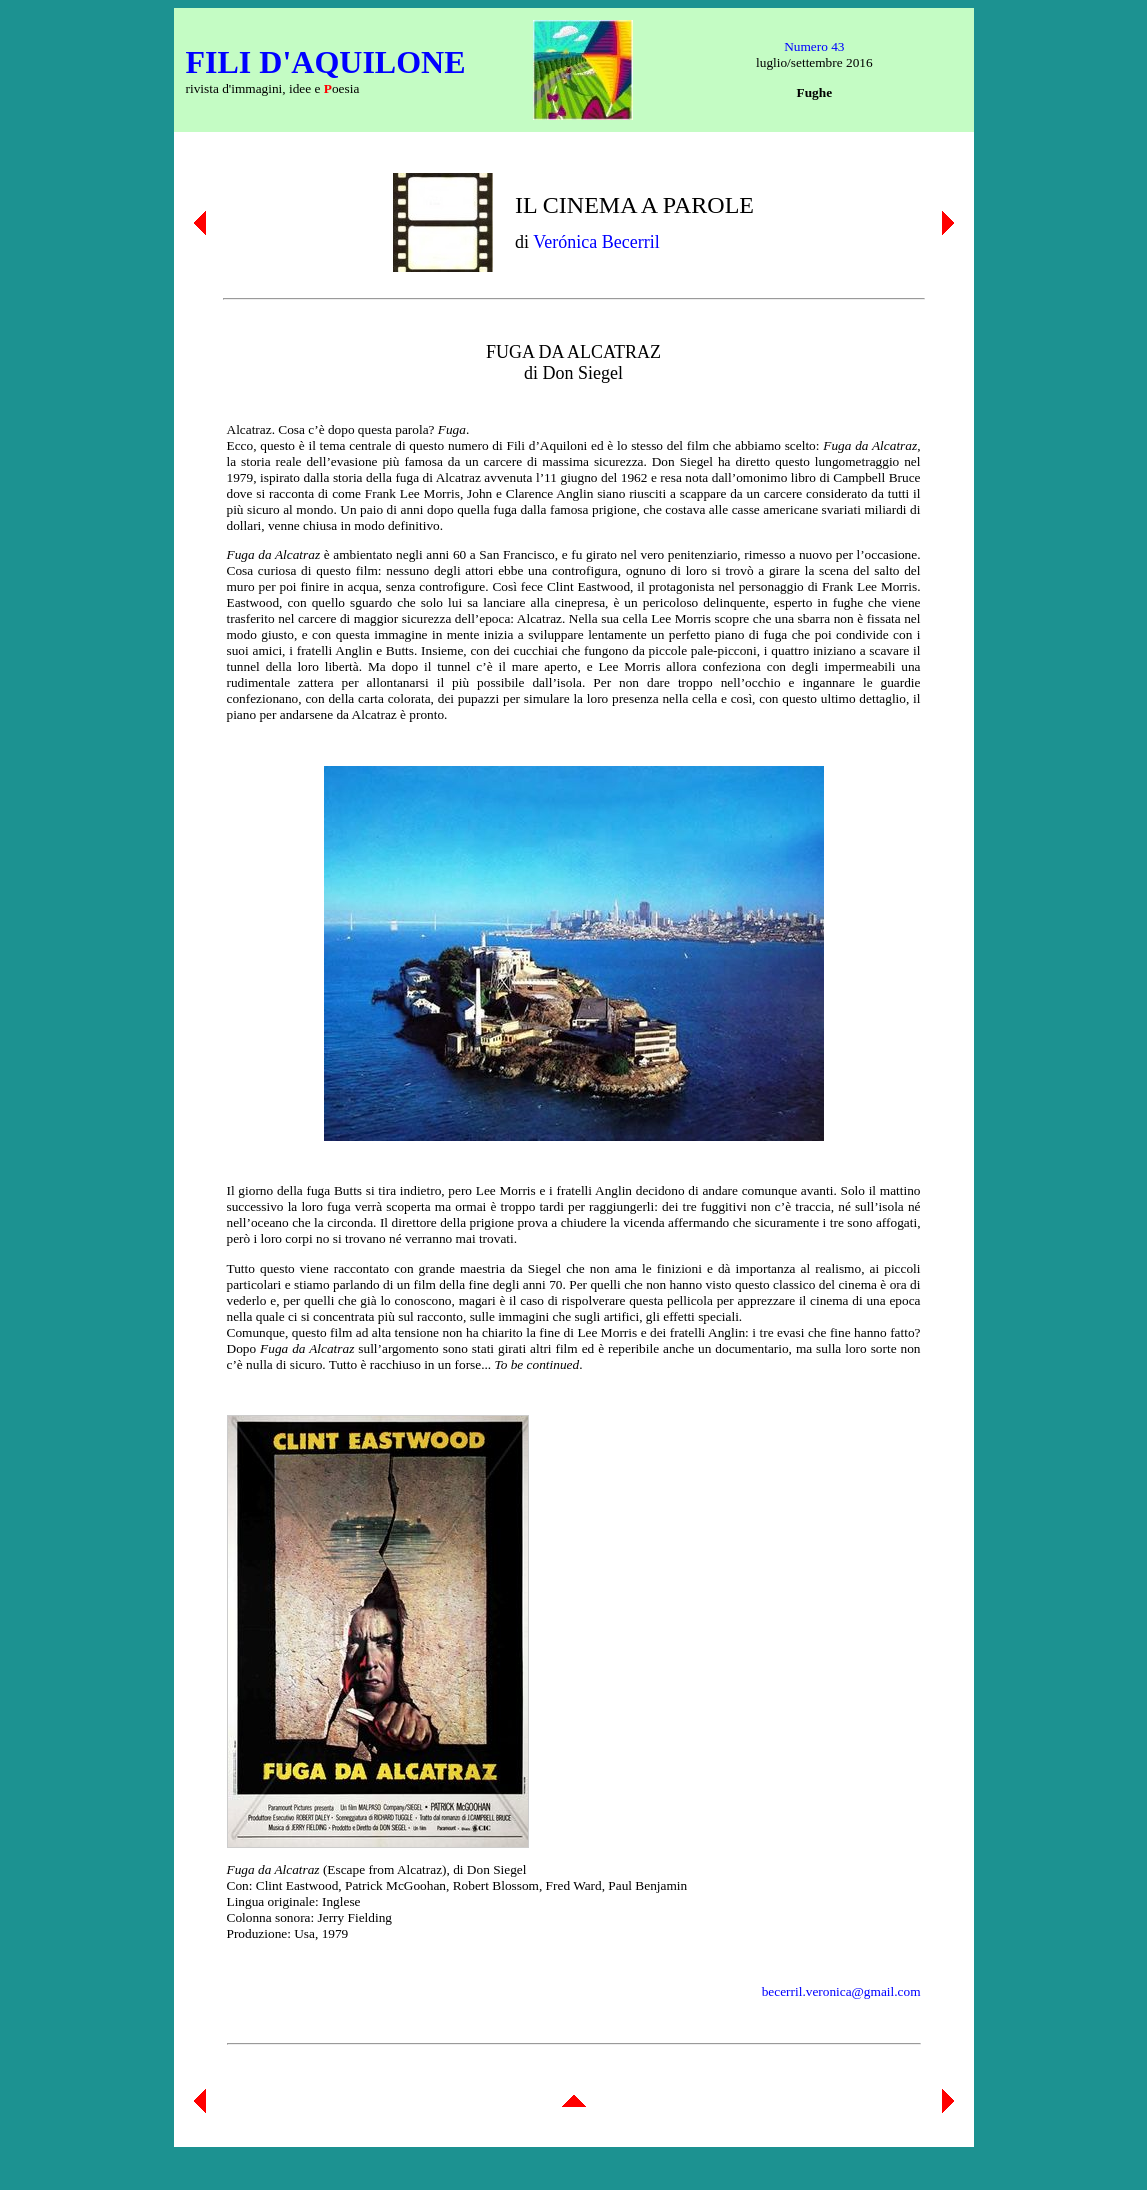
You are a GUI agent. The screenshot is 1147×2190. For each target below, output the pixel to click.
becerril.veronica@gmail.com (841, 1991)
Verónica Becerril (596, 242)
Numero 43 (814, 46)
